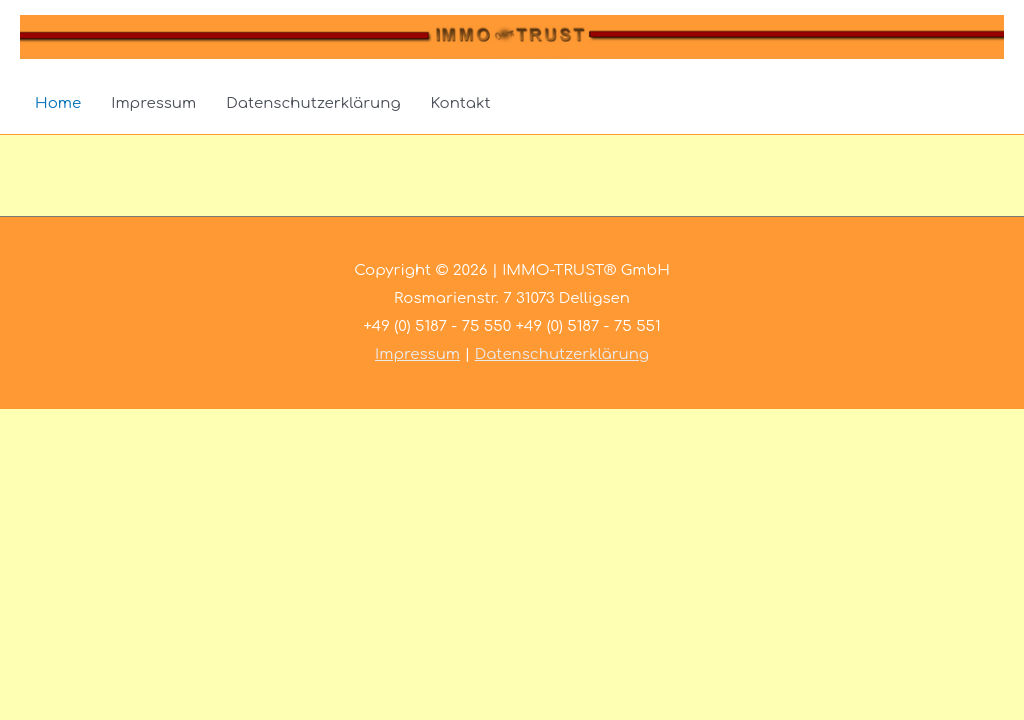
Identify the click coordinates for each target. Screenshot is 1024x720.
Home (58, 103)
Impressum (153, 103)
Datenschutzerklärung (313, 103)
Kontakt (461, 103)
